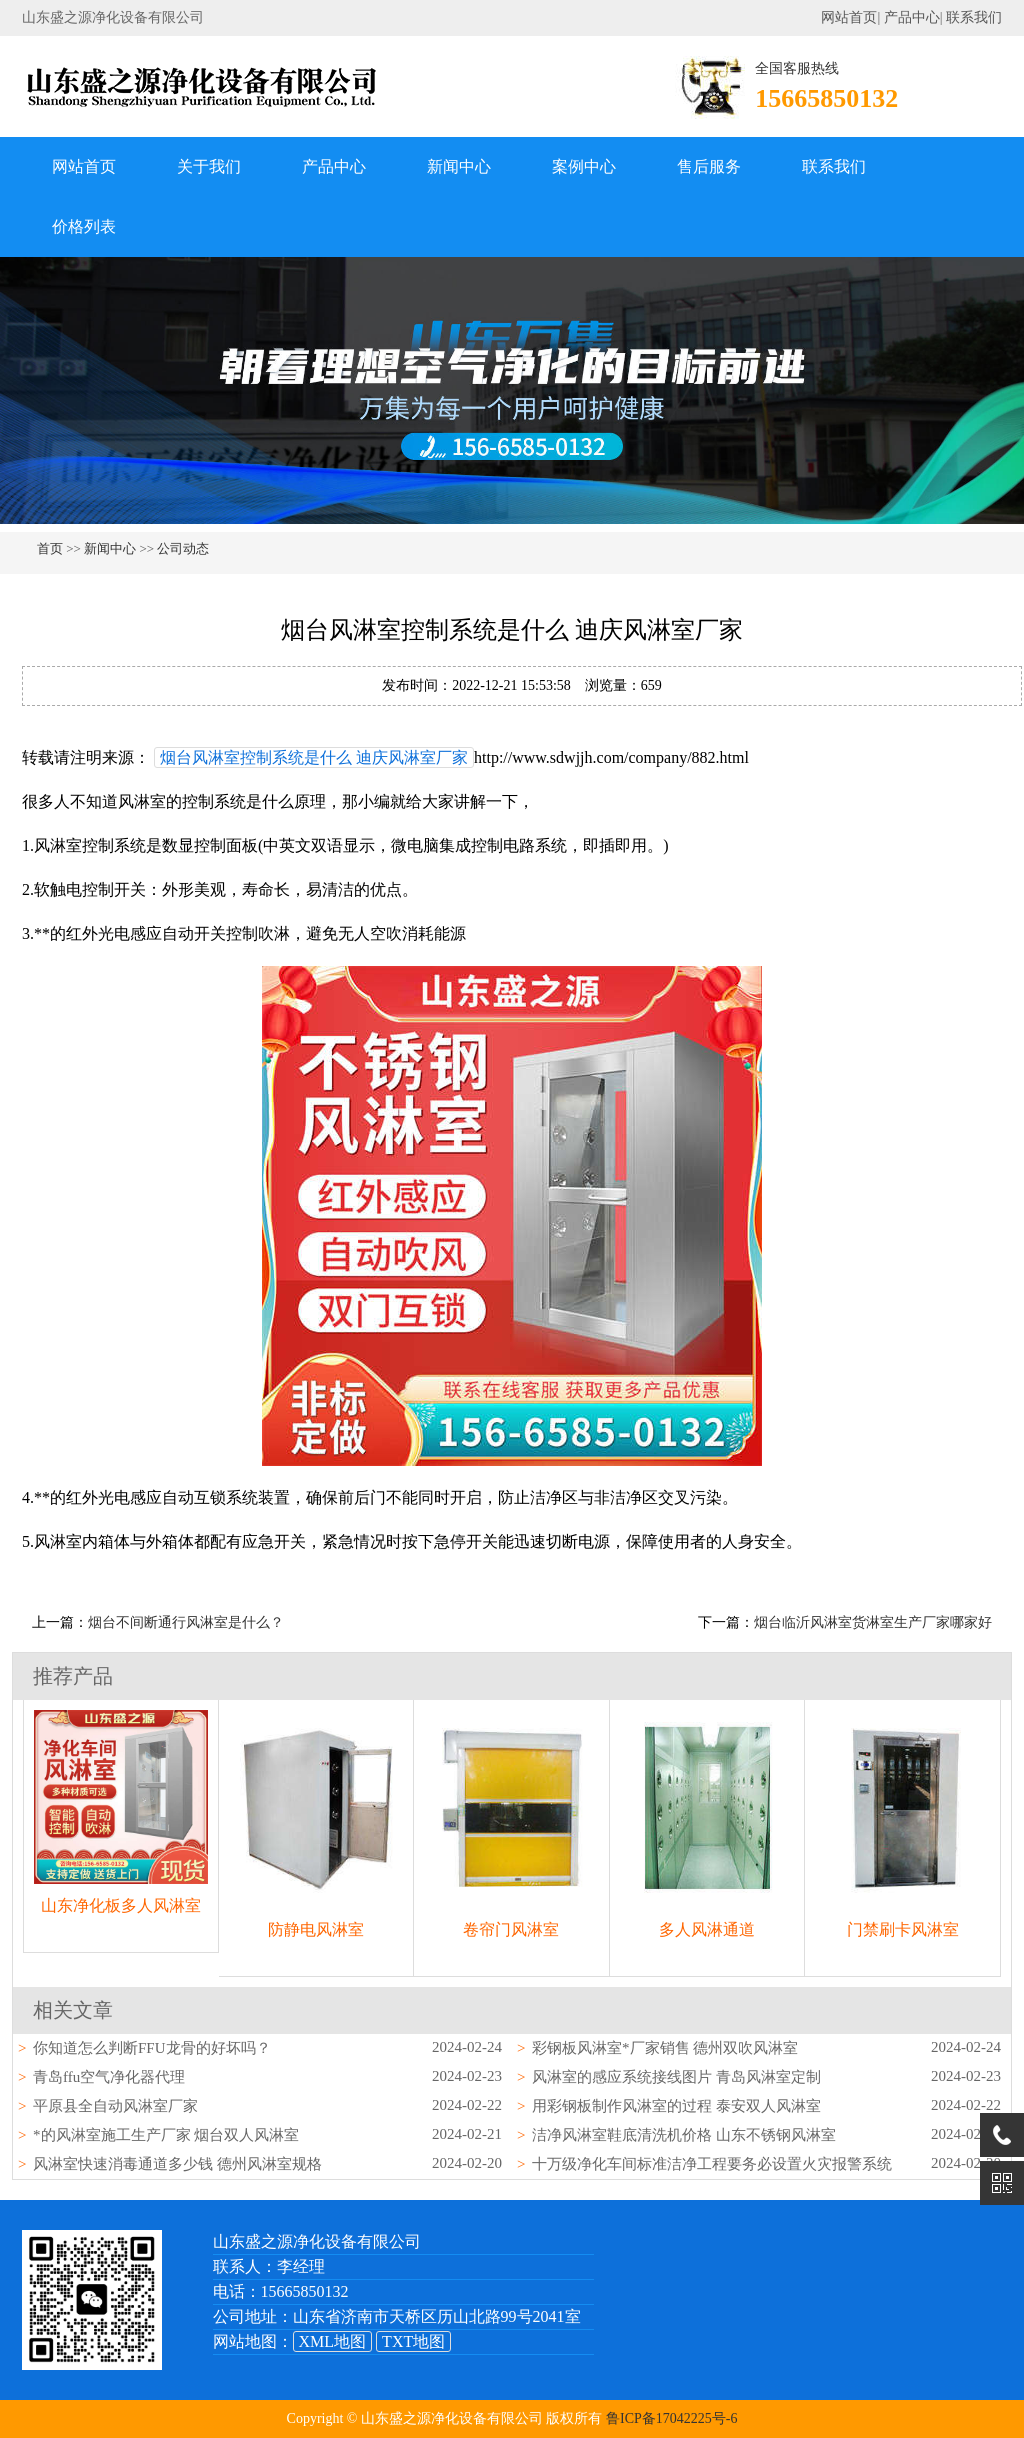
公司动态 (183, 548)
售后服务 (709, 166)
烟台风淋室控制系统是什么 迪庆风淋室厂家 (314, 757)
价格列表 (84, 226)
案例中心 (584, 166)
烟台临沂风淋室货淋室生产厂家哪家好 (873, 1622)
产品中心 (912, 17)
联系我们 (974, 17)
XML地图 (333, 2341)
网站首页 (849, 17)
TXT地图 (413, 2341)
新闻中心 (459, 166)
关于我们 (209, 166)
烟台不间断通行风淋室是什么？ (186, 1622)
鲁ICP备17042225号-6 (671, 2418)
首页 (50, 548)
